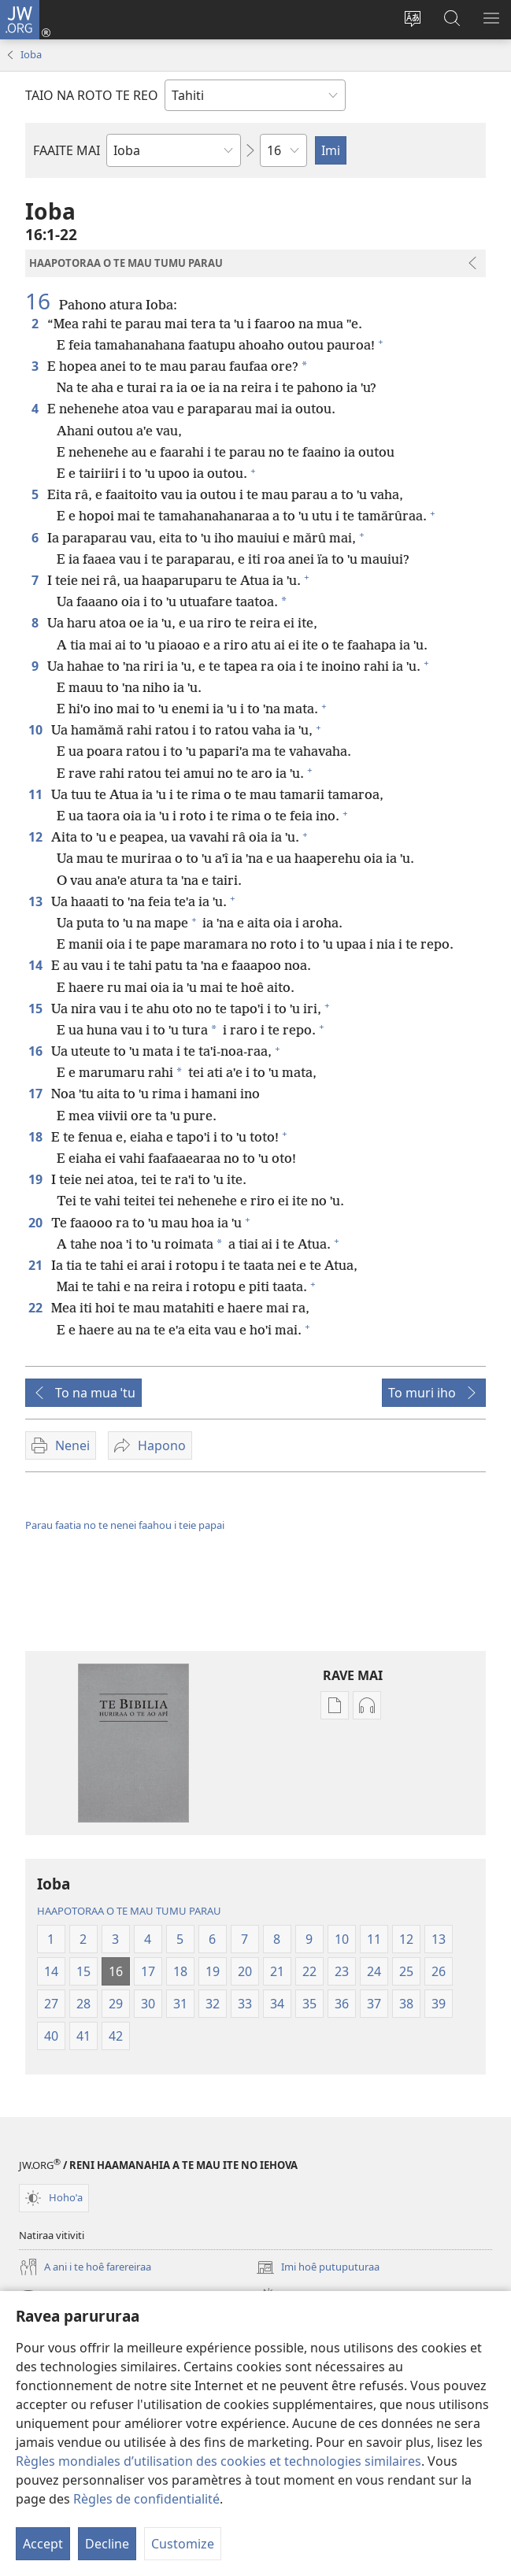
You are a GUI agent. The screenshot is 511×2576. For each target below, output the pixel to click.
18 (36, 1137)
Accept (43, 2543)
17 (36, 1093)
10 (36, 729)
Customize (182, 2543)
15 (36, 1008)
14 (36, 965)
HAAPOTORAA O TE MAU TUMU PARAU (129, 1911)
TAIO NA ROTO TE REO (91, 95)
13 (36, 901)
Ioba (31, 54)
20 (36, 1222)
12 (36, 837)
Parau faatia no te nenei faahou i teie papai (124, 1525)
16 (40, 301)
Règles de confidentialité (146, 2499)
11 (36, 794)
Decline (107, 2543)
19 (36, 1179)
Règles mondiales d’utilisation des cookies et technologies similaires (218, 2461)
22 (36, 1307)
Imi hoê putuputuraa (318, 2267)
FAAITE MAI (66, 150)
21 (36, 1265)
